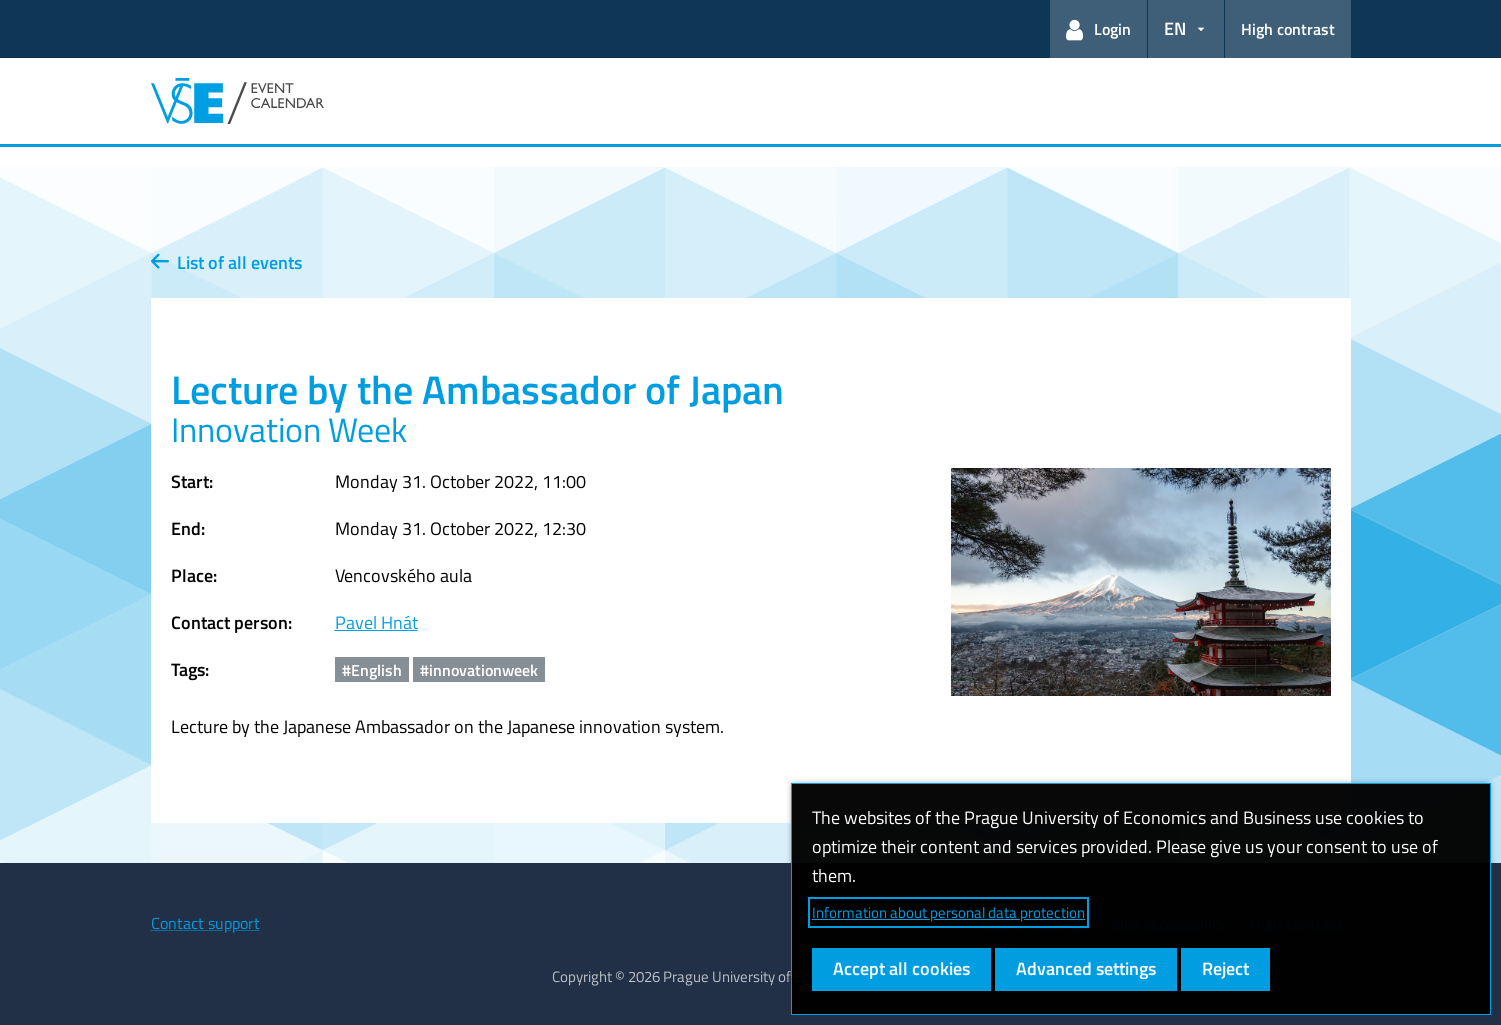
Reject (1225, 968)
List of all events (226, 262)
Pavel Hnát (376, 622)
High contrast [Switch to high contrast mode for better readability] (1288, 29)
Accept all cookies (901, 968)
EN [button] (1175, 28)
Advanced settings (1086, 968)
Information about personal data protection (948, 912)
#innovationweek (479, 670)
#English (372, 670)
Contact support (205, 923)
